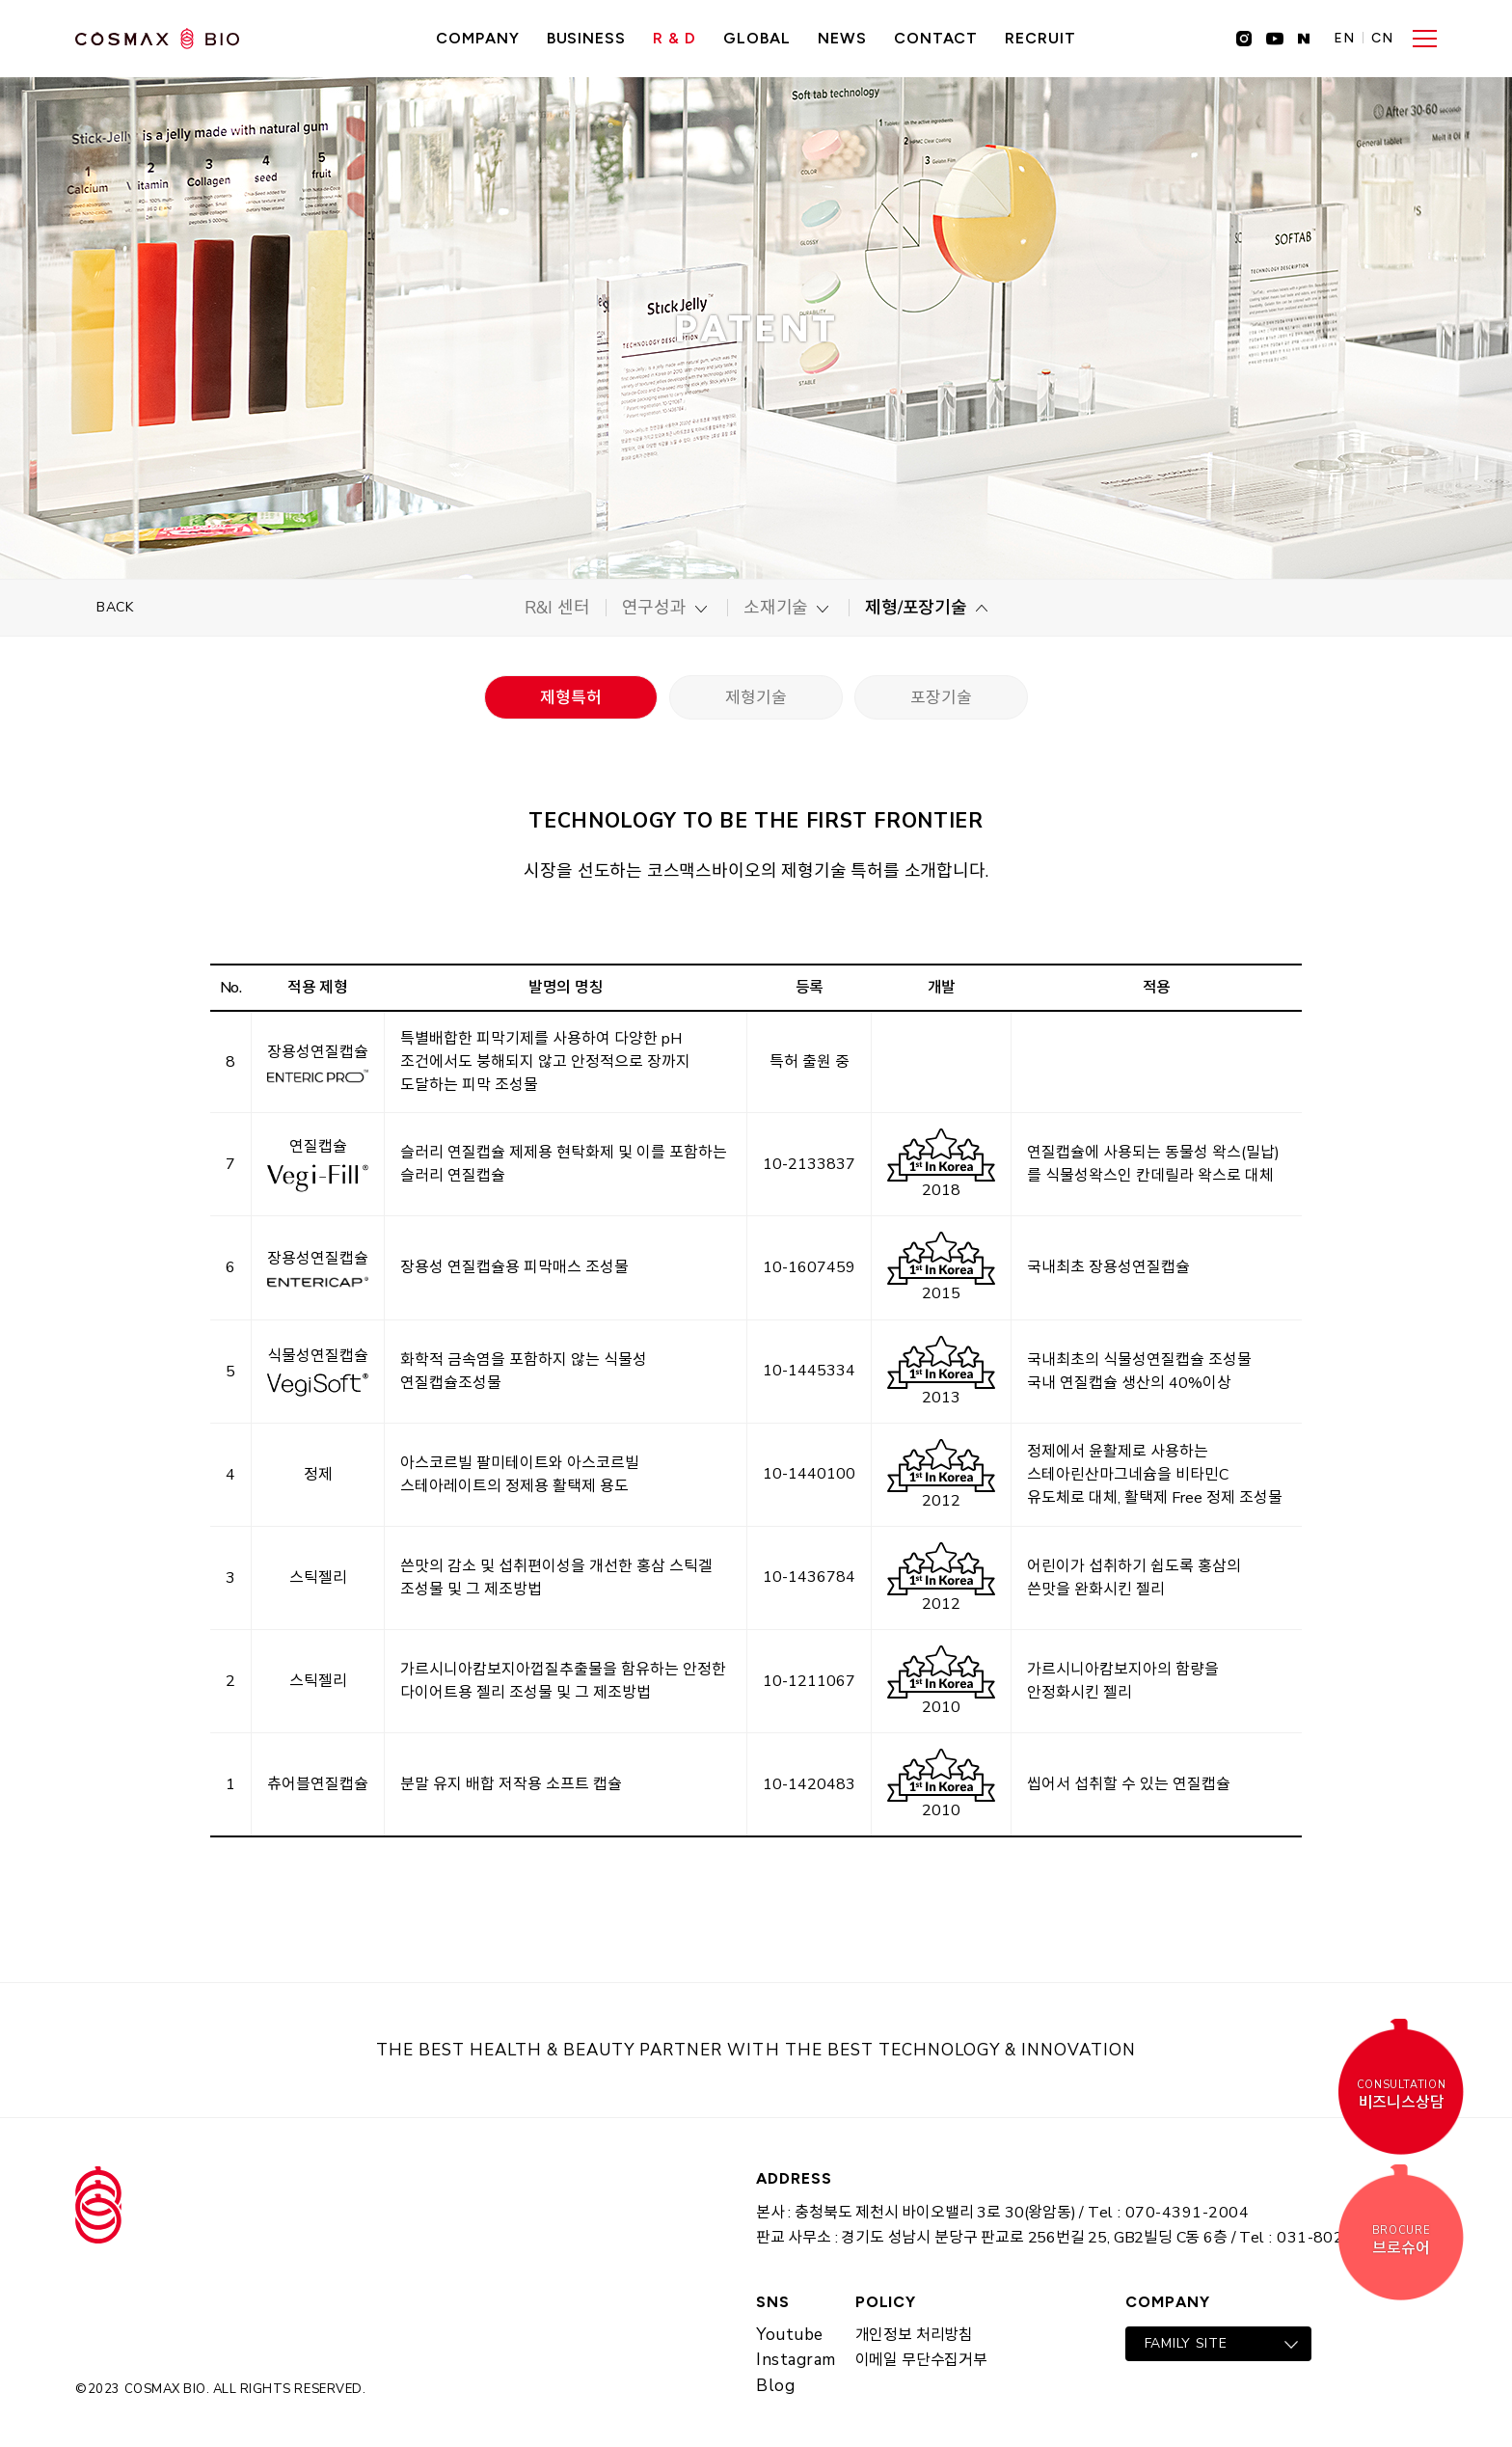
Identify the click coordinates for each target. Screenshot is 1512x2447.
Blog (775, 2386)
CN (1382, 38)
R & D (674, 38)
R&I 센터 (557, 607)
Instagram (796, 2360)
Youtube (790, 2335)
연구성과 (654, 607)
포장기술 (940, 698)
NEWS (842, 38)
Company (478, 38)
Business (587, 38)
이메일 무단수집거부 (921, 2360)
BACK (114, 607)
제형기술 (755, 698)
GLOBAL (757, 38)
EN (1344, 38)
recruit (1040, 38)
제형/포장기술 (916, 607)
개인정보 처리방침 (914, 2335)
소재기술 (775, 607)
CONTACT (936, 38)
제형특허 (570, 698)
